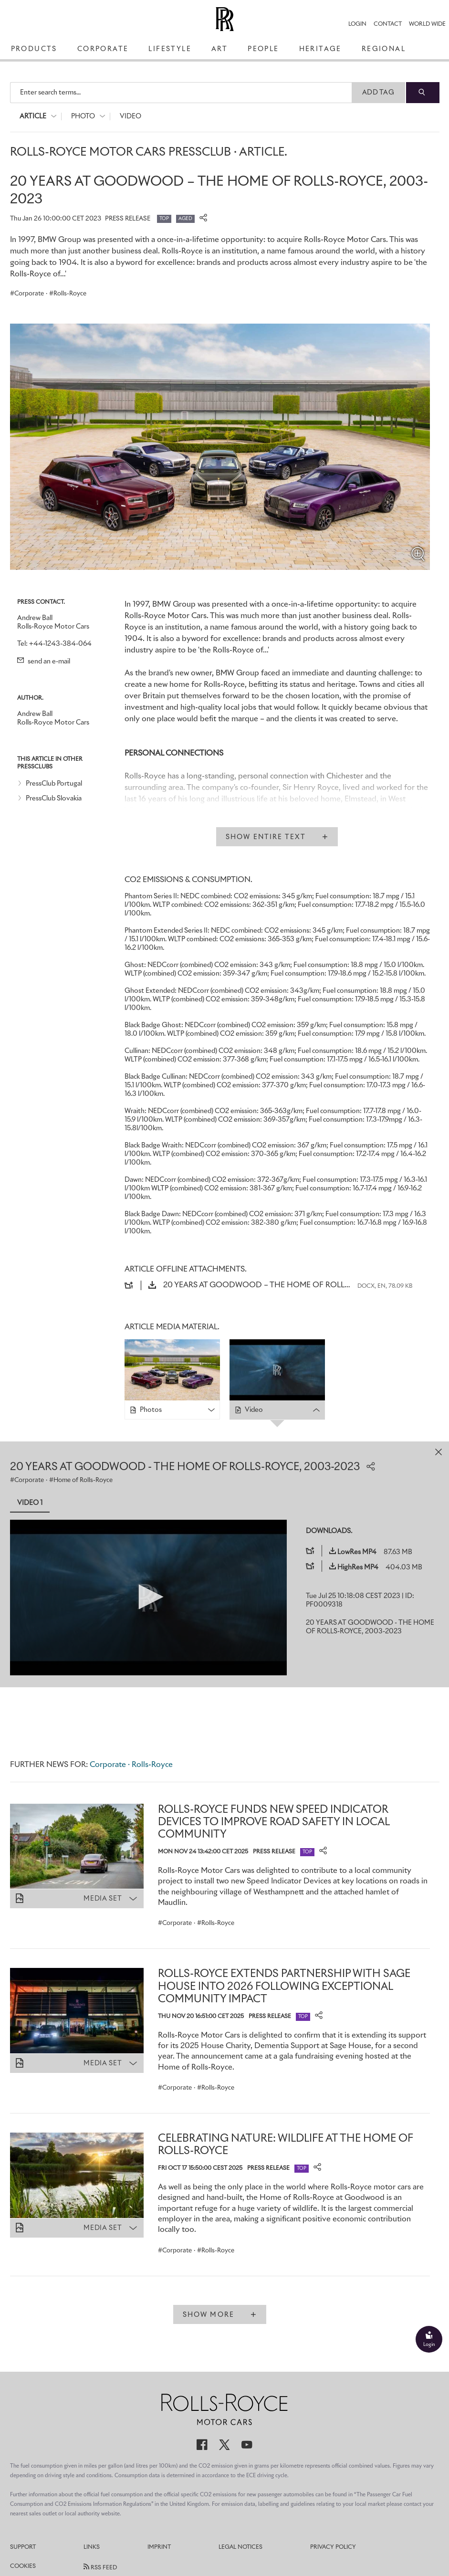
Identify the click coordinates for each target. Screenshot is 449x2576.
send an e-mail (43, 661)
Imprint (159, 2547)
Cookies (23, 2566)
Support (23, 2547)
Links (92, 2547)
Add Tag (378, 92)
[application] (148, 1597)
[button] (148, 1596)
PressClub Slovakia (54, 798)
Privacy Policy (333, 2547)
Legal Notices (240, 2547)
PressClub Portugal (54, 783)
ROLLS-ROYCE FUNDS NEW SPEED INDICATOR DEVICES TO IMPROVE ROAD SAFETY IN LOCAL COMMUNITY (273, 1822)
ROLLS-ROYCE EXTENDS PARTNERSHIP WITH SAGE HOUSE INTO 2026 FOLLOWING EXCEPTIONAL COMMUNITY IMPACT (284, 1987)
